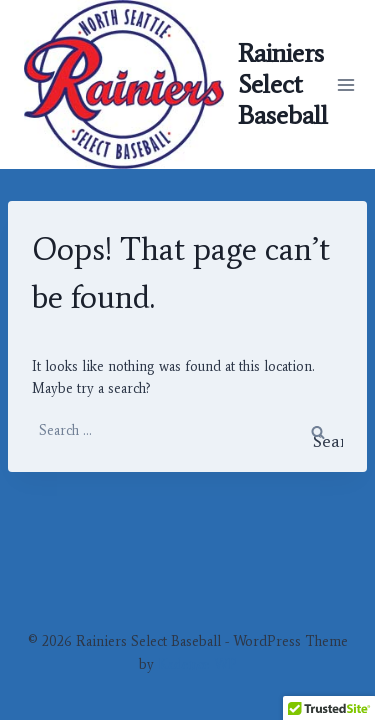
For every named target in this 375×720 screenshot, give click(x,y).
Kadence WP (197, 664)
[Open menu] (346, 84)
